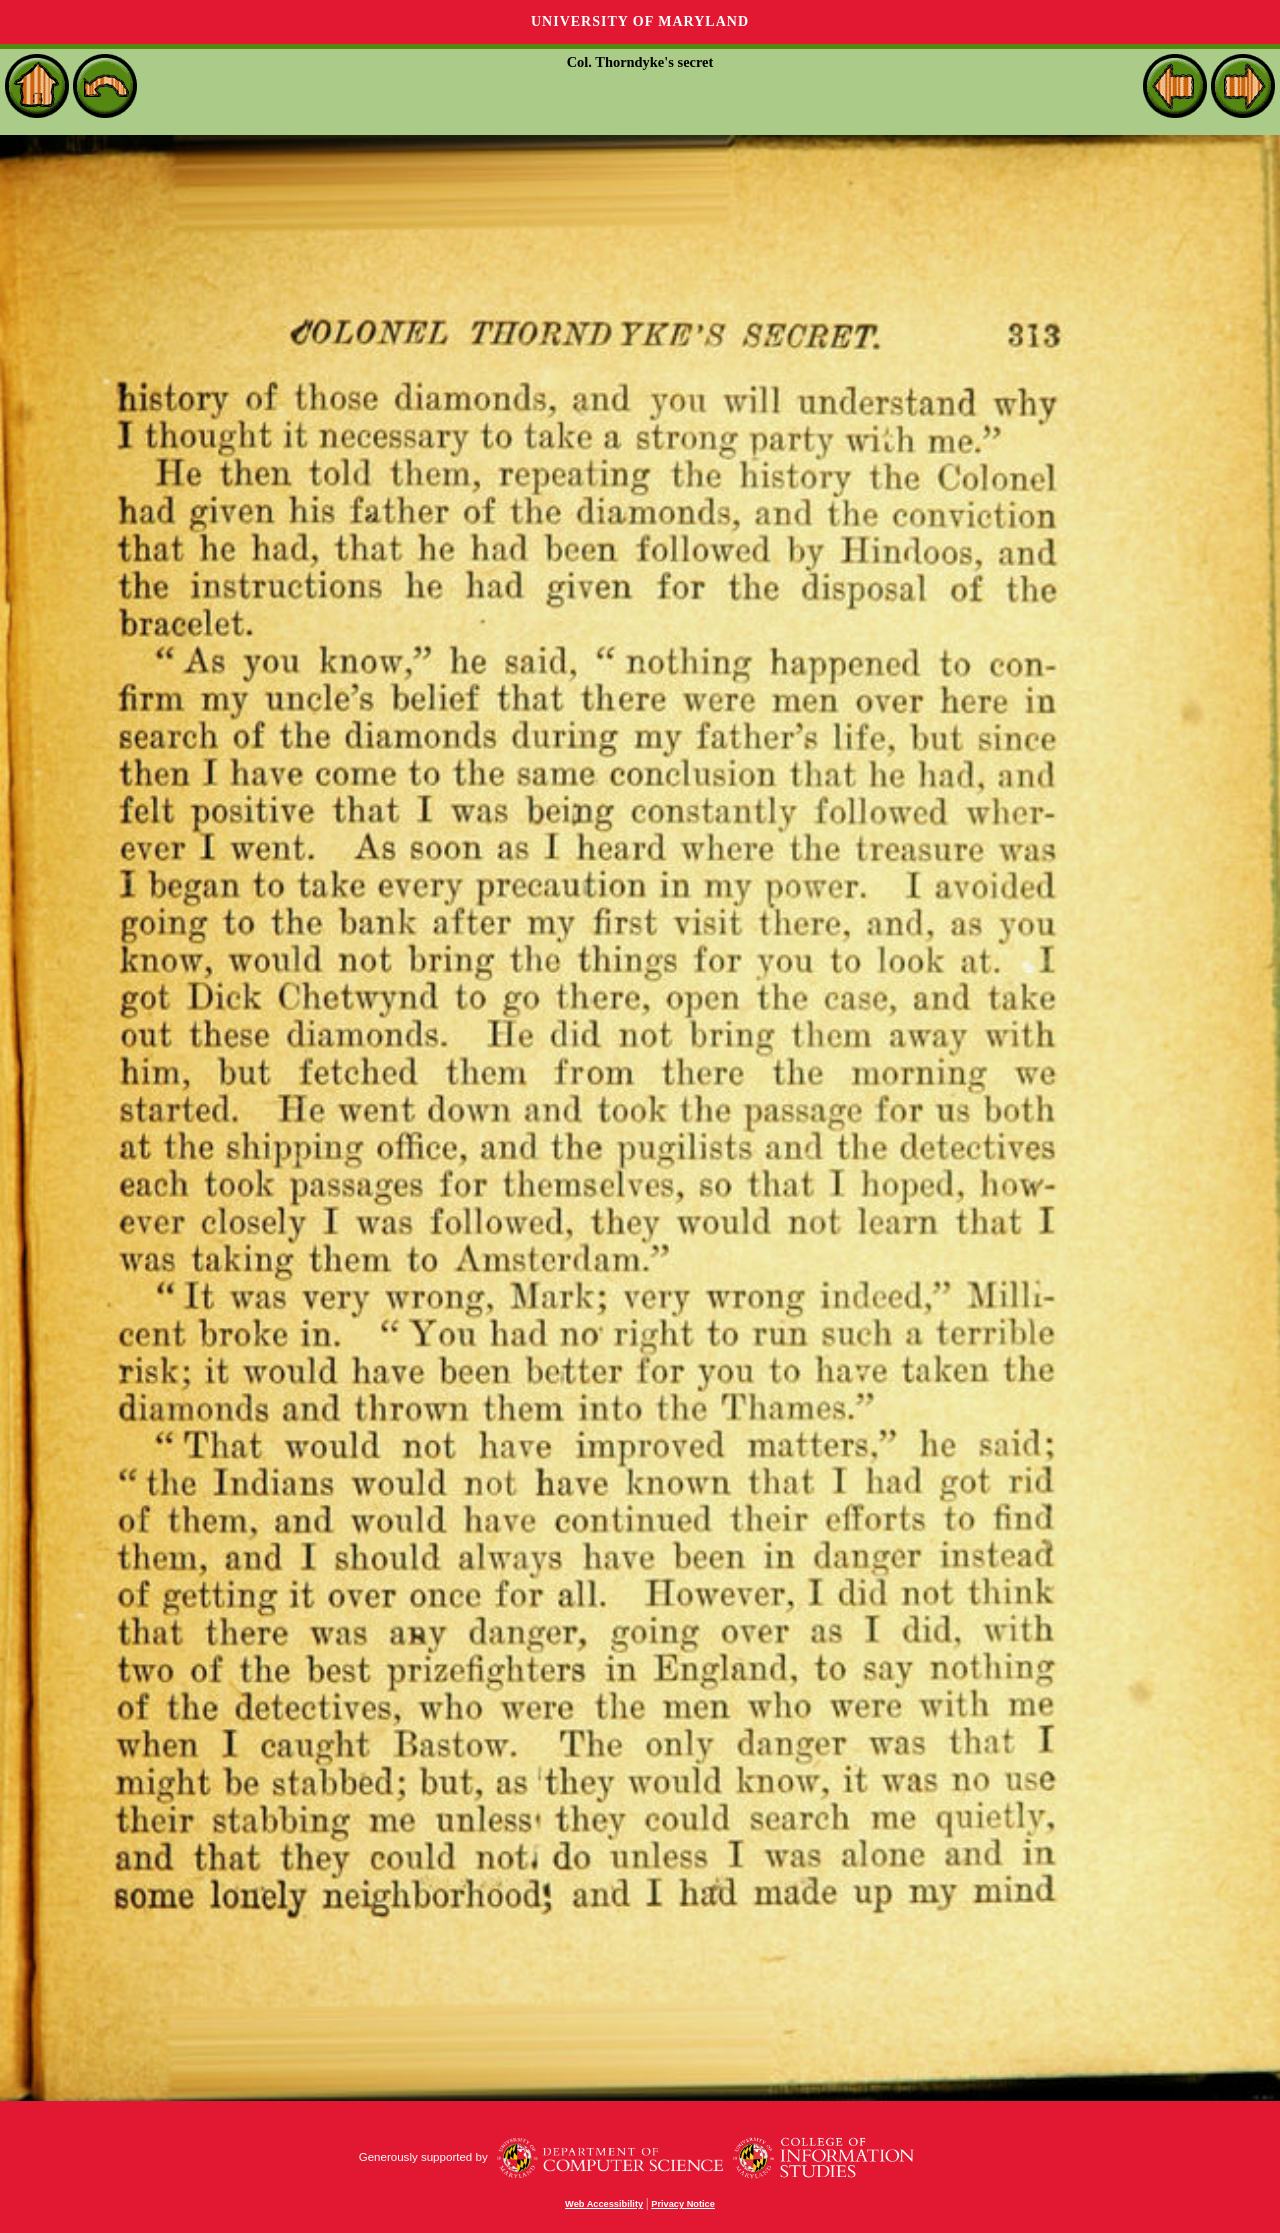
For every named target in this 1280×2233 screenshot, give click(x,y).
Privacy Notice (683, 2204)
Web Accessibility (604, 2204)
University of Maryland (640, 21)
